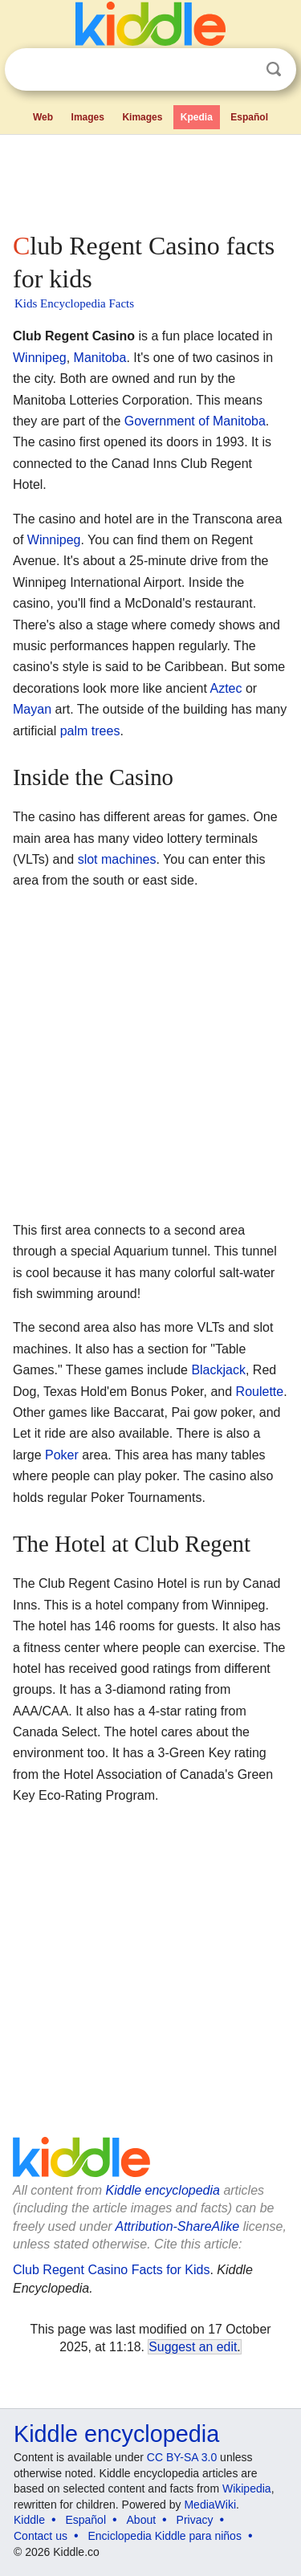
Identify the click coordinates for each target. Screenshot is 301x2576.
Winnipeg (40, 357)
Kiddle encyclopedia (163, 2190)
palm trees (90, 731)
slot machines (117, 859)
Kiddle (29, 2519)
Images (87, 117)
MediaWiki (210, 2504)
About (142, 2519)
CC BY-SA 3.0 (182, 2457)
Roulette (260, 1391)
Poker (62, 1455)
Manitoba (100, 357)
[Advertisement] (150, 180)
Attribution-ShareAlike (177, 2226)
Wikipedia (246, 2488)
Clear (240, 69)
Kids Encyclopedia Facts (74, 303)
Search (273, 69)
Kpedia (197, 117)
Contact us (40, 2535)
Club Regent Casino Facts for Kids (111, 2270)
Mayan (32, 709)
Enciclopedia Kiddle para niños (164, 2535)
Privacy (195, 2519)
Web (43, 117)
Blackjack (218, 1370)
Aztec (225, 688)
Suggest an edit (192, 2347)
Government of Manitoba (195, 421)
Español (249, 117)
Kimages (142, 117)
